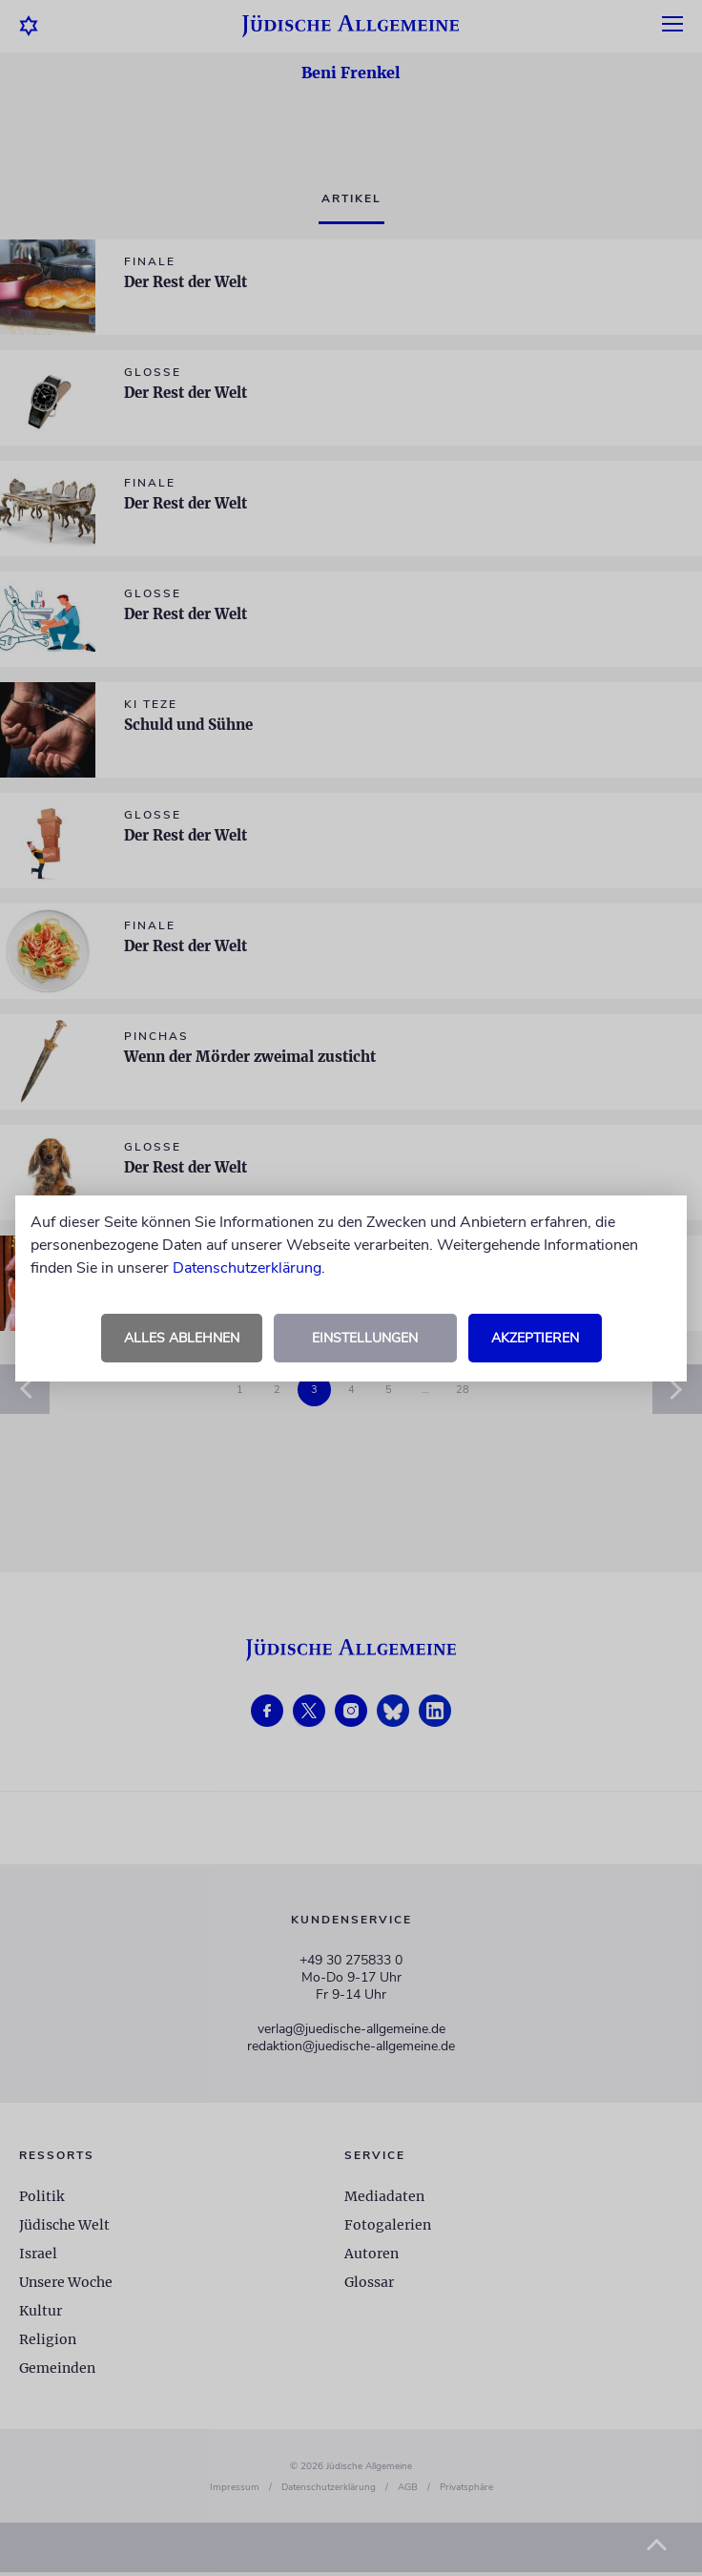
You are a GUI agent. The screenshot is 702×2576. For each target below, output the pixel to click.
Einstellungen (365, 1338)
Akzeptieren (535, 1338)
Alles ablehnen (181, 1338)
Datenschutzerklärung (247, 1267)
